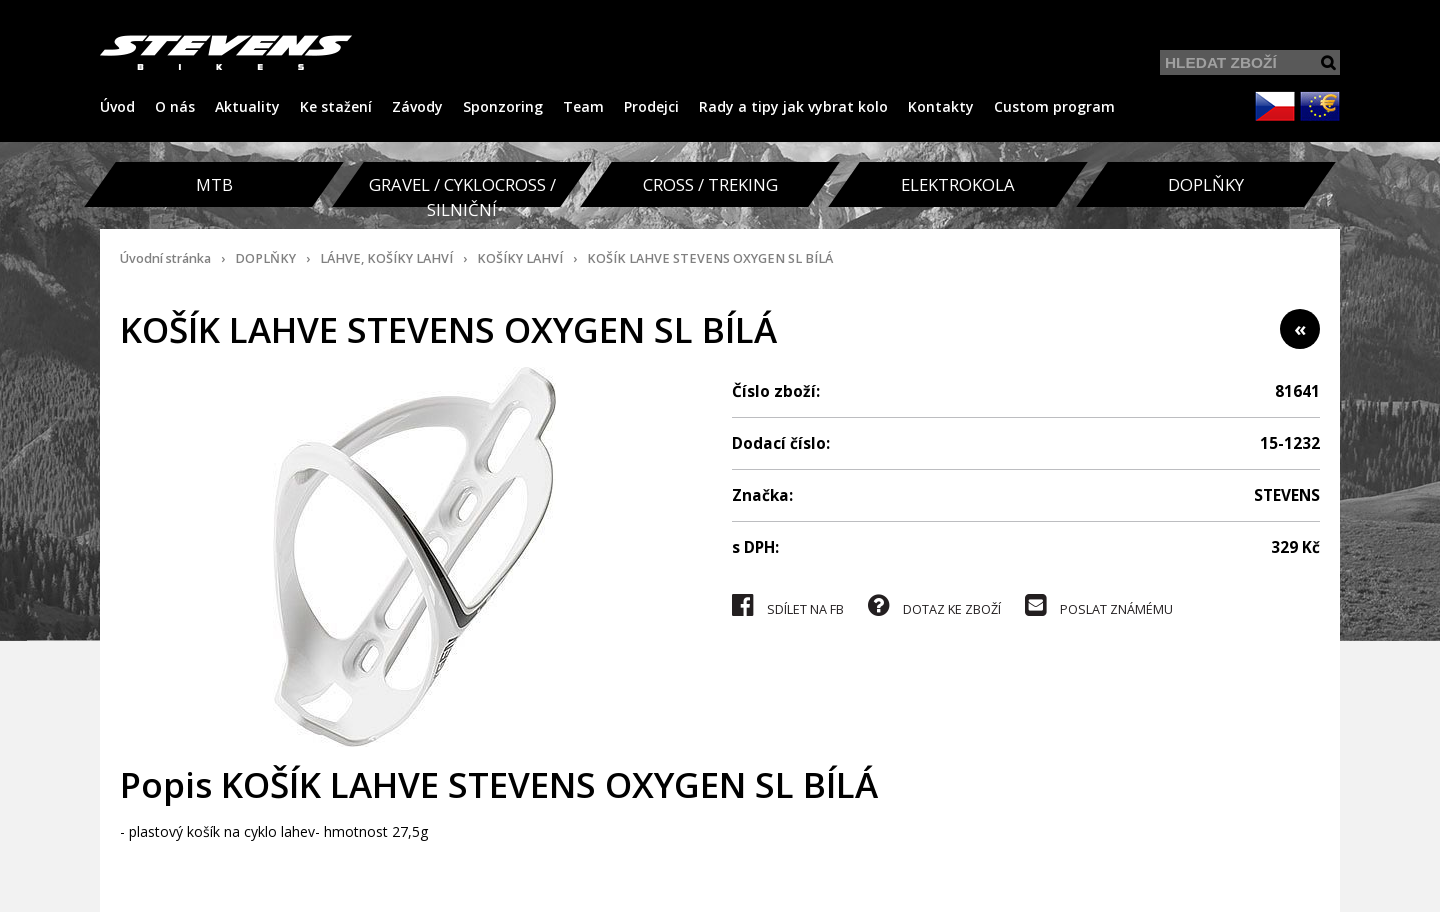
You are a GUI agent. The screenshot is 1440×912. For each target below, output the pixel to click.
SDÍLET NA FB (788, 605)
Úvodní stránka (165, 258)
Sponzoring (503, 106)
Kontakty (941, 106)
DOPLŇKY (265, 258)
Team (583, 106)
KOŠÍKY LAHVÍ (520, 258)
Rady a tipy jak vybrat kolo (793, 106)
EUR (1320, 106)
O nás (175, 106)
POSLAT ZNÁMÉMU (1099, 605)
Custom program (1054, 106)
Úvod (117, 106)
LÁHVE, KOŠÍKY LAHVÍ (386, 258)
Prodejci (651, 106)
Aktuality (247, 106)
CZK (1275, 106)
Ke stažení (336, 106)
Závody (417, 106)
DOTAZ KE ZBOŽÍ (934, 605)
